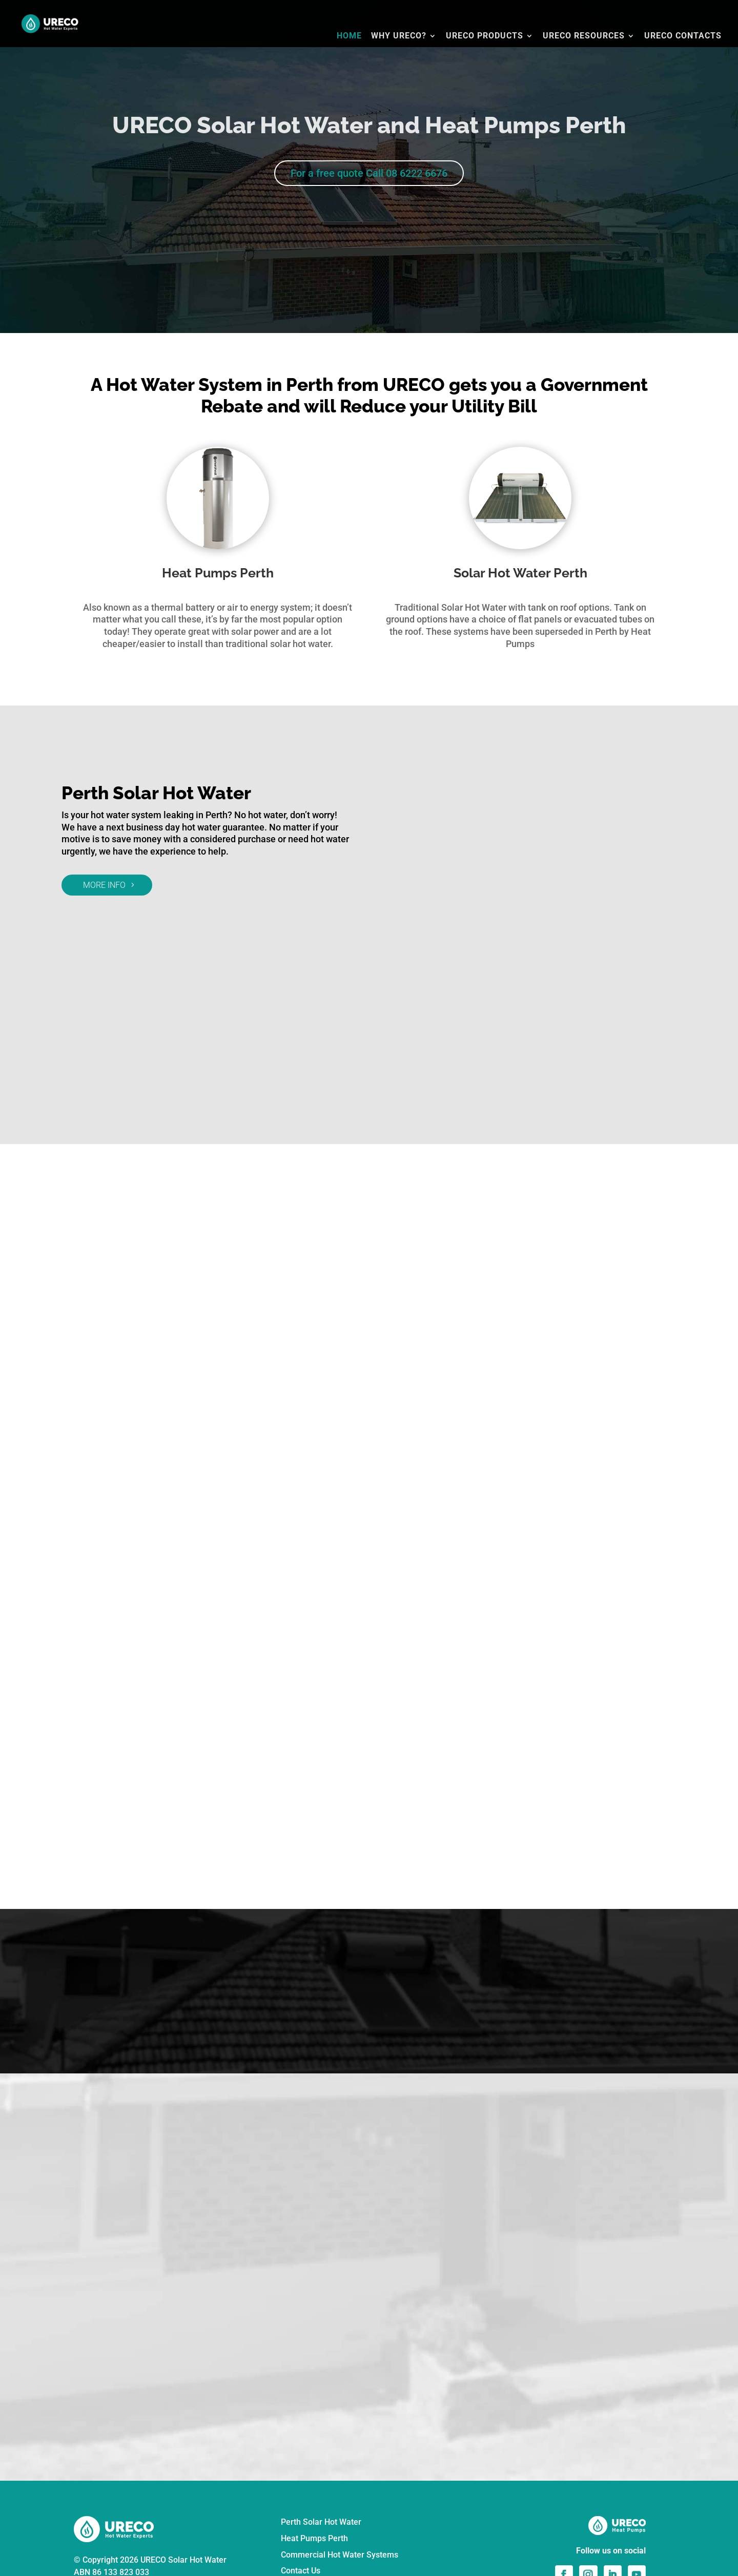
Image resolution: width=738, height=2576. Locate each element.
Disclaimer (93, 2517)
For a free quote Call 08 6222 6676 (369, 173)
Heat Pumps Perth (314, 2439)
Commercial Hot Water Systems (339, 2455)
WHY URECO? (398, 36)
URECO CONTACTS (683, 36)
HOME (349, 36)
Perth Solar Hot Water (321, 2422)
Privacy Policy (99, 2505)
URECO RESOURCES (584, 36)
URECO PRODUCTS (484, 36)
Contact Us (300, 2472)
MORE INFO (104, 885)
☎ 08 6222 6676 (105, 2485)
